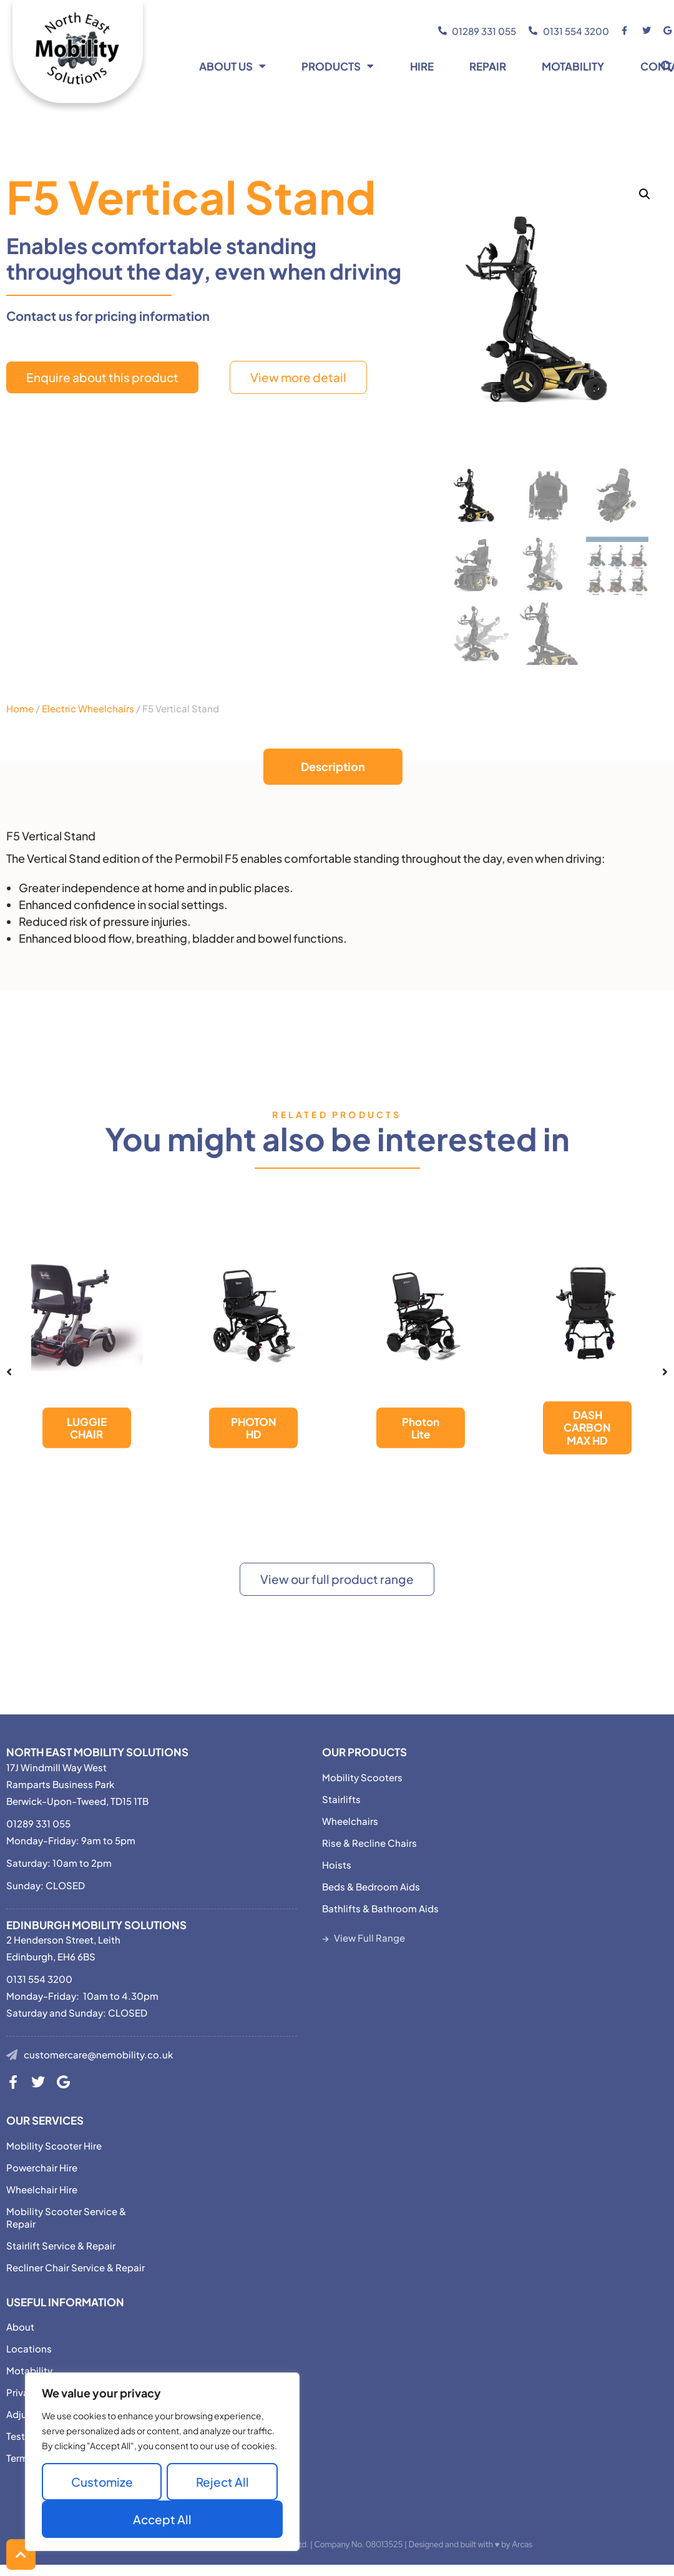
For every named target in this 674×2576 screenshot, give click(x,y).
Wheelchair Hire (41, 2189)
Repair (487, 66)
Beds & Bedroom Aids (371, 1886)
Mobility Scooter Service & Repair (66, 2217)
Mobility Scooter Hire (54, 2145)
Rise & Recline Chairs (369, 1843)
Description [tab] (333, 766)
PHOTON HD (253, 1428)
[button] (644, 194)
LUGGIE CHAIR (87, 1428)
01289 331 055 (38, 1823)
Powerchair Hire (41, 2167)
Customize (102, 2481)
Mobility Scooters (362, 1777)
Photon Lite (420, 1428)
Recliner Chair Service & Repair (75, 2267)
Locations (29, 2348)
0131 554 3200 (39, 1979)
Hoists (336, 1865)
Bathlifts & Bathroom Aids (380, 1908)
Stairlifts (341, 1799)
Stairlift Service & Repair (60, 2245)
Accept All (162, 2519)
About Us (232, 65)
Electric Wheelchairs (88, 708)
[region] (162, 2461)
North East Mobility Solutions (97, 1752)
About (20, 2327)
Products (337, 65)
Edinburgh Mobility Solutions (96, 1925)
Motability (573, 66)
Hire (422, 66)
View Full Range (369, 1938)
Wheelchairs (350, 1821)
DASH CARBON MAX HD (587, 1427)
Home (20, 708)
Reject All (222, 2481)
